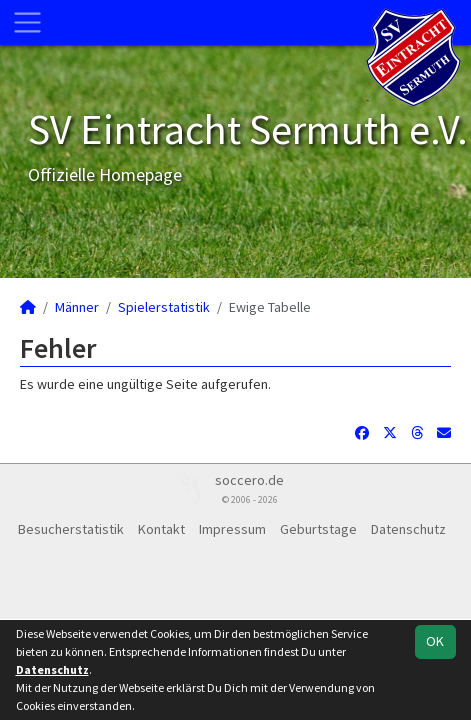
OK (435, 641)
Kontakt (161, 529)
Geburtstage (318, 529)
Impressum (232, 529)
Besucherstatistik (71, 529)
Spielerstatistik (164, 307)
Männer (77, 307)
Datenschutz (408, 529)
